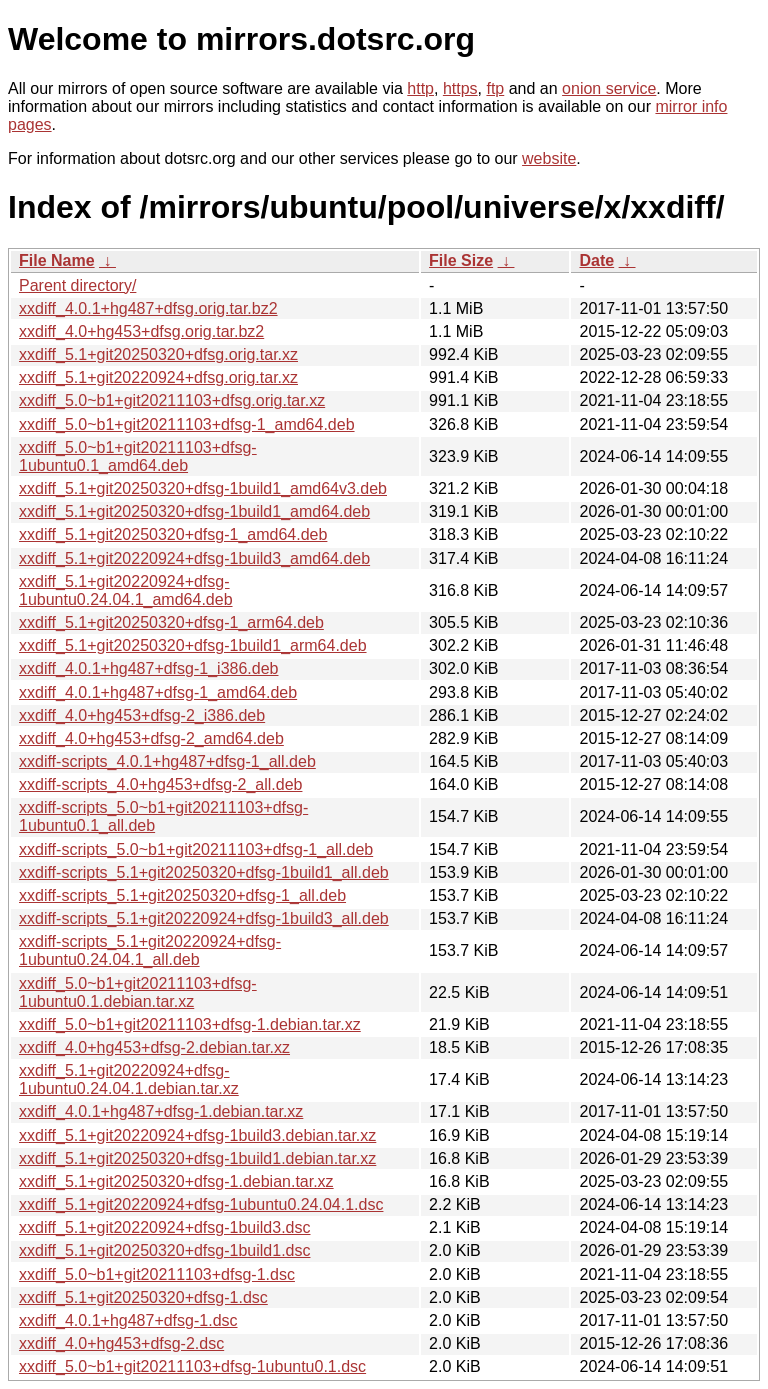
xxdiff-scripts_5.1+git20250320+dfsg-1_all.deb (182, 895)
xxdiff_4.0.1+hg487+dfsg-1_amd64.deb (158, 692)
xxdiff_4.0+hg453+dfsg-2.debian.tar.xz (154, 1047)
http (420, 88)
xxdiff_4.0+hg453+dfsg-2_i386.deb (142, 715)
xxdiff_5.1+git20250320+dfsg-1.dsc (143, 1297)
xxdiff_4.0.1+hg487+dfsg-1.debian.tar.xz (161, 1111)
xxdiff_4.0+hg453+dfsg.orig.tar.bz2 (141, 331)
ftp (495, 88)
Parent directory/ (77, 285)
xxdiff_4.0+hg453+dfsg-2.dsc (121, 1343)
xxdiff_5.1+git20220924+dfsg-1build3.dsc (164, 1227)
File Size (461, 260)
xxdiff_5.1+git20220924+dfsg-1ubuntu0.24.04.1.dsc (201, 1204)
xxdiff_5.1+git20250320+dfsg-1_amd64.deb (173, 534)
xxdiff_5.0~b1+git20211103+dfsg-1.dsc (157, 1274)
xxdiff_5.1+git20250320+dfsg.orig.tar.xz (158, 354)
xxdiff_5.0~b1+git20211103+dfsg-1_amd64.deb (187, 424)
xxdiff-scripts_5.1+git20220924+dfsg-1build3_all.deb (204, 918)
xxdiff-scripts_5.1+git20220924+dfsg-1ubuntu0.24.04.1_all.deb (150, 950)
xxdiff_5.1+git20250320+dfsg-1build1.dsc (164, 1250)
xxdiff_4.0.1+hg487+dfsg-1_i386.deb (148, 668)
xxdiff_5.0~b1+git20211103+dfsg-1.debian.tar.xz (190, 1024)
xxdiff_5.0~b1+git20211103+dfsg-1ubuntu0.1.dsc (192, 1366)
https (460, 88)
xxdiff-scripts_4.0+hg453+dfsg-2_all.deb (160, 784)
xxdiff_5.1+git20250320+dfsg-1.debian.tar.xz (176, 1181)
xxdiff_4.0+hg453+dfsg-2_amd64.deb (151, 738)
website (549, 158)
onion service (609, 88)
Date (596, 260)
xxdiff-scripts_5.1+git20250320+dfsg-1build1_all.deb (204, 872)
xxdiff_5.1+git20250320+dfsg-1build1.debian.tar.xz (197, 1158)
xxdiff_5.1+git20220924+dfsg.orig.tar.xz (158, 377)
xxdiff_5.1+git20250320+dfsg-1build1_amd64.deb (194, 511)
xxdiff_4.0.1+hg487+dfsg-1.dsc (128, 1320)
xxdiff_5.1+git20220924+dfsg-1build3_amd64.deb (194, 558)
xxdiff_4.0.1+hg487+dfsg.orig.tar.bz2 (148, 308)
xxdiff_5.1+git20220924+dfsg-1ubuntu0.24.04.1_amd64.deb (126, 590)
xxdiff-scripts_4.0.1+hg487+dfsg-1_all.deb (167, 761)
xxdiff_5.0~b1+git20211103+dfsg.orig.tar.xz (172, 400)
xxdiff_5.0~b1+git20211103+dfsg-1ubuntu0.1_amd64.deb (138, 456)
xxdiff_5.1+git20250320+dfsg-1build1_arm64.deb (193, 645)
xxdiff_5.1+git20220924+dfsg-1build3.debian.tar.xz (197, 1135)
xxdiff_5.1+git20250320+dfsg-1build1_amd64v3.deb (203, 488)
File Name (57, 260)
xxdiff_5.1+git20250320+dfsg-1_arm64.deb (171, 622)
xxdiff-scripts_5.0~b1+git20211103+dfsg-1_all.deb (196, 849)
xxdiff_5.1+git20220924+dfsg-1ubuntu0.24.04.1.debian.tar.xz (129, 1079)
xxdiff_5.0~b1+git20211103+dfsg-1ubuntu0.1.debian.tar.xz (138, 992)
